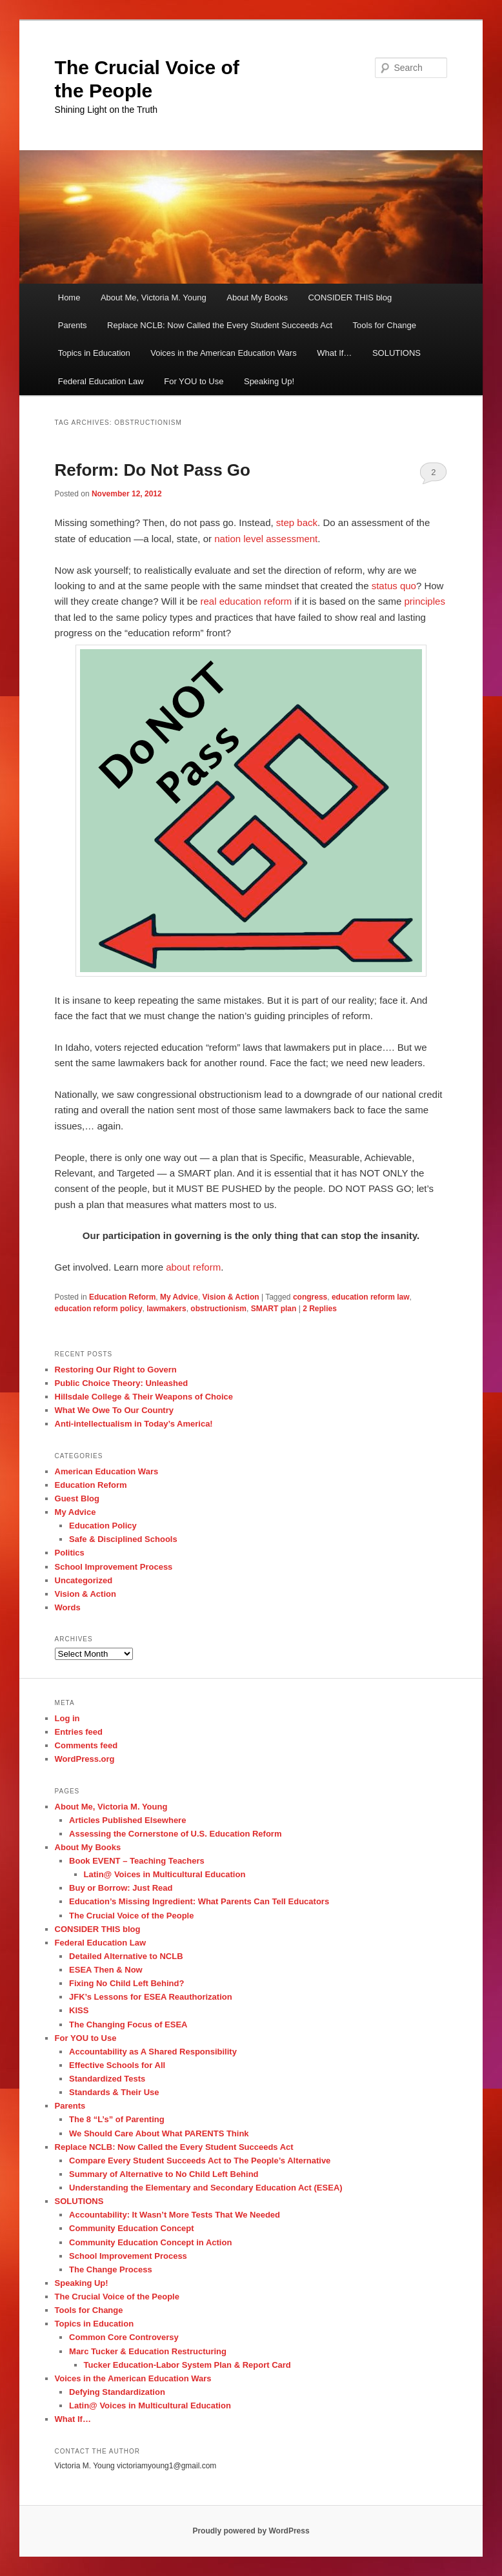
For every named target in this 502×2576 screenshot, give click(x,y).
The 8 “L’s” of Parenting (117, 2119)
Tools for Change (384, 325)
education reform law (371, 1297)
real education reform (246, 601)
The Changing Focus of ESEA (128, 2024)
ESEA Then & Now (106, 1970)
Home (69, 297)
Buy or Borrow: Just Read (120, 1888)
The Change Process (110, 2269)
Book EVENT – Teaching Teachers (137, 1861)
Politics (70, 1552)
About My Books (257, 297)
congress (310, 1297)
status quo (394, 585)
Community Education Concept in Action (150, 2242)
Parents (72, 325)
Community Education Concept (131, 2228)
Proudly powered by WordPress (250, 2530)
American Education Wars (107, 1471)
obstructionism (218, 1308)
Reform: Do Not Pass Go (152, 470)
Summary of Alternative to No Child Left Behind (163, 2174)
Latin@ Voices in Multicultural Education (165, 1874)
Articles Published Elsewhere (127, 1820)
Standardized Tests (107, 2078)
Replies (320, 1308)
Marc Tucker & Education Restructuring (147, 2351)
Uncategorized (84, 1580)
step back (296, 522)
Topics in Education (94, 353)
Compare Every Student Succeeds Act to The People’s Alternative (199, 2160)
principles (425, 601)
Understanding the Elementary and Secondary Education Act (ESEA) (206, 2187)
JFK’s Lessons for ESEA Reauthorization (150, 1997)
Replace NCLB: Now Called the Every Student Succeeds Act (219, 325)
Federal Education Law (101, 381)
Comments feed (86, 1745)
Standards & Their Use (114, 2092)
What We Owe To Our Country (114, 1410)
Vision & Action (231, 1297)
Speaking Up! (269, 381)
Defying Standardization (117, 2392)
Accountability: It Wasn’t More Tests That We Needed (174, 2215)
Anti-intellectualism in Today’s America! (134, 1424)
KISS (78, 2010)
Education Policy (103, 1525)
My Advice (179, 1297)
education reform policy (99, 1308)
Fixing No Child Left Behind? (126, 1983)
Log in (67, 1718)
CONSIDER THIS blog (350, 297)
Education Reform (122, 1297)
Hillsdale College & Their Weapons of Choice (144, 1396)
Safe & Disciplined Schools (123, 1539)
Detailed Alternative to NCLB (126, 1956)
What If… (334, 353)
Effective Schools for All (117, 2065)
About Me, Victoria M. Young (153, 297)
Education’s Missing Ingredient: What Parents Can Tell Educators (199, 1901)
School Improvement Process (114, 1567)
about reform (193, 1267)
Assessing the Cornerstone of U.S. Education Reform (175, 1834)
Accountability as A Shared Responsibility (153, 2051)
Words (68, 1607)
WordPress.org (85, 1759)
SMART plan (274, 1308)
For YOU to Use (193, 381)
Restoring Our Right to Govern (116, 1369)
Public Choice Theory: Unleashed (121, 1383)
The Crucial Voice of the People (131, 1915)
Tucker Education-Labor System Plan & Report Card (187, 2365)
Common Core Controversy (124, 2337)
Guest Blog (77, 1498)
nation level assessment (265, 538)
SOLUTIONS (396, 353)
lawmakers (166, 1308)
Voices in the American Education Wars (223, 353)
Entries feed (79, 1732)
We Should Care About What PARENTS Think (159, 2133)
